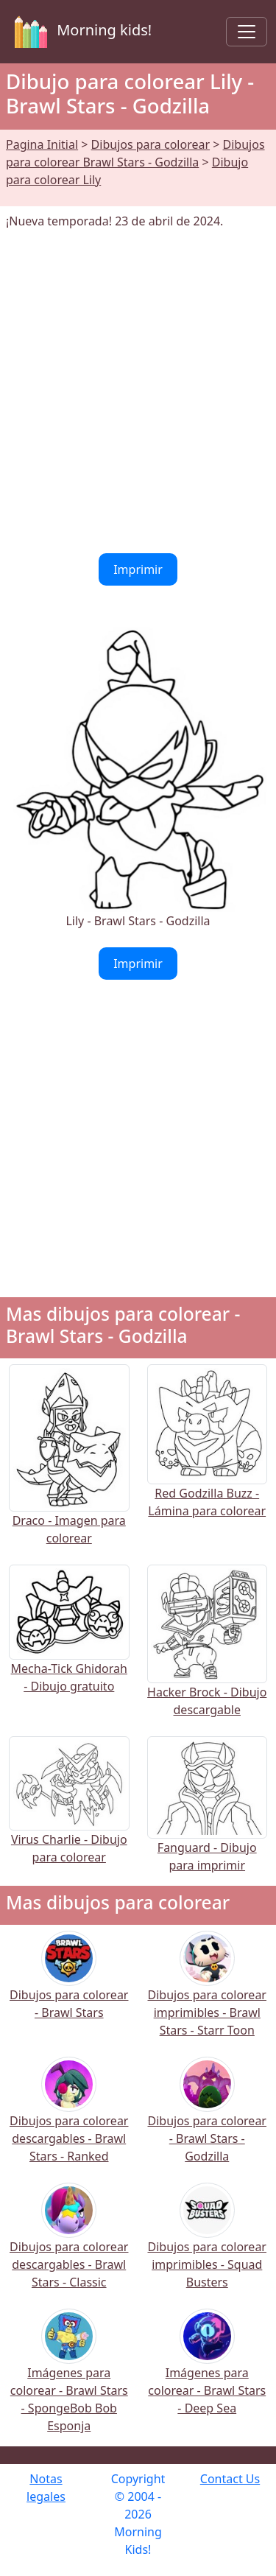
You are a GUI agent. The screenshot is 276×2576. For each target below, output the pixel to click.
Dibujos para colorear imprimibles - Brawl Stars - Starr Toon (207, 1993)
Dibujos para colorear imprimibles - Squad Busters (207, 2245)
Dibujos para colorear (150, 144)
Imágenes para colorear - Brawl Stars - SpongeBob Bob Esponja (69, 2380)
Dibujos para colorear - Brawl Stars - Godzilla (207, 2119)
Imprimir (138, 569)
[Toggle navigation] (246, 31)
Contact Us (230, 2479)
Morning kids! (80, 32)
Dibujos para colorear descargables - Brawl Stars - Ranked (69, 2119)
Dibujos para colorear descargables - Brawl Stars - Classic (69, 2245)
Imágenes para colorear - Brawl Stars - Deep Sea (207, 2371)
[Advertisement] (138, 391)
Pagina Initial (42, 144)
